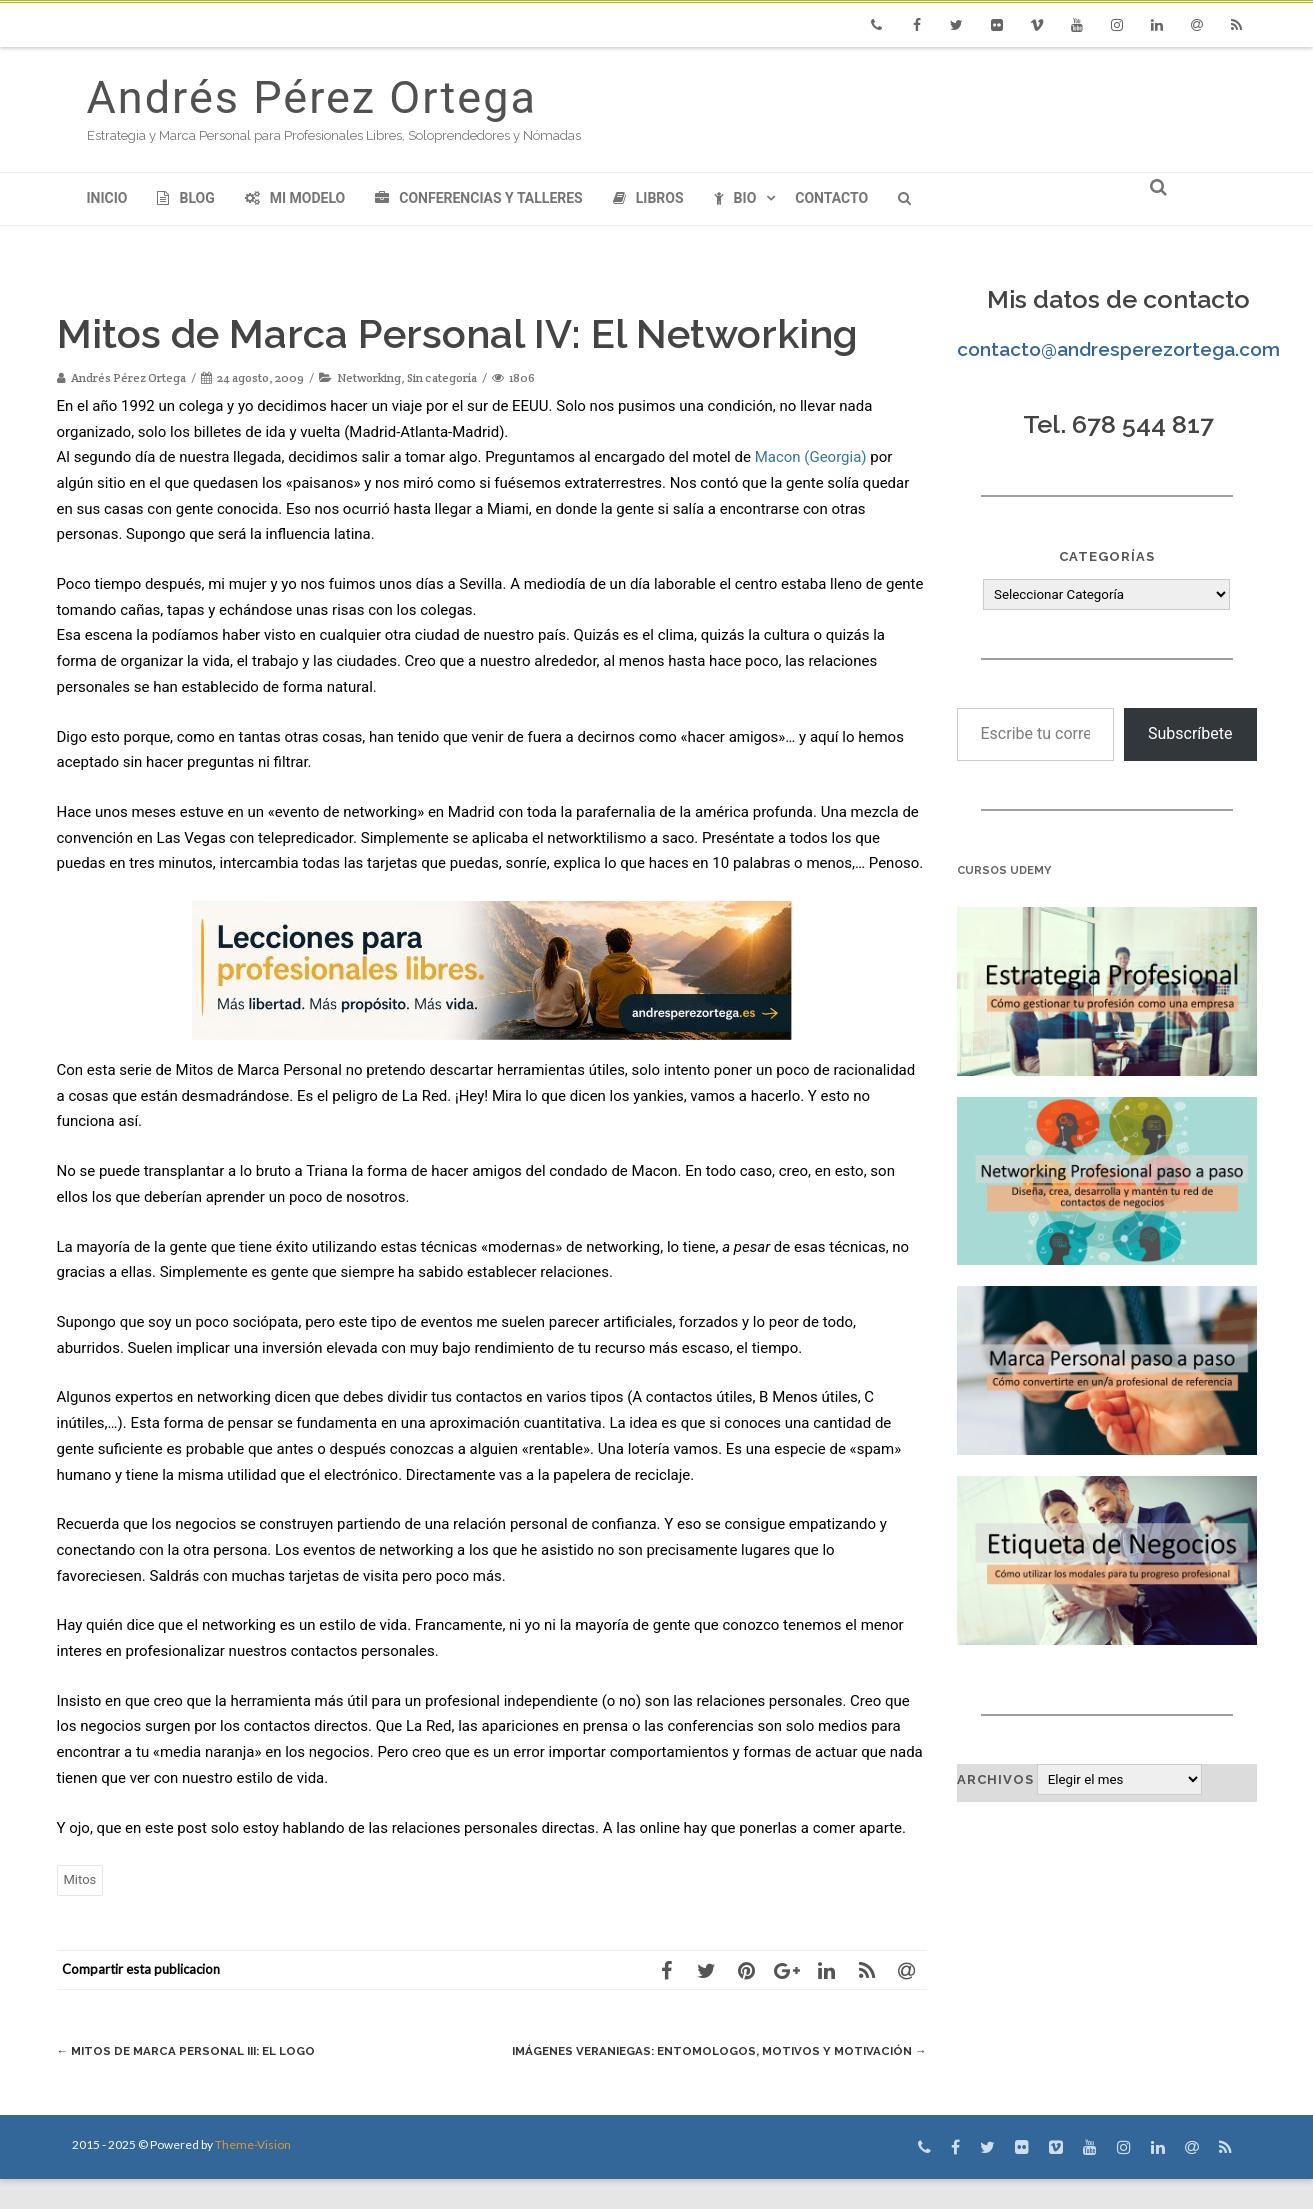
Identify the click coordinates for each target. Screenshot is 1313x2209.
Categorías (1107, 556)
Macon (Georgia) (811, 457)
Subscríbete (1190, 733)
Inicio (107, 198)
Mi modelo (295, 198)
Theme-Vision (253, 2174)
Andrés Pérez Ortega (312, 97)
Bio (735, 198)
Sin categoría (442, 377)
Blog (185, 198)
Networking (369, 377)
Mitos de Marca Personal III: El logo (199, 2050)
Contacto (831, 198)
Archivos (995, 1779)
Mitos (80, 1879)
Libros (648, 198)
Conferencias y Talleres (478, 198)
